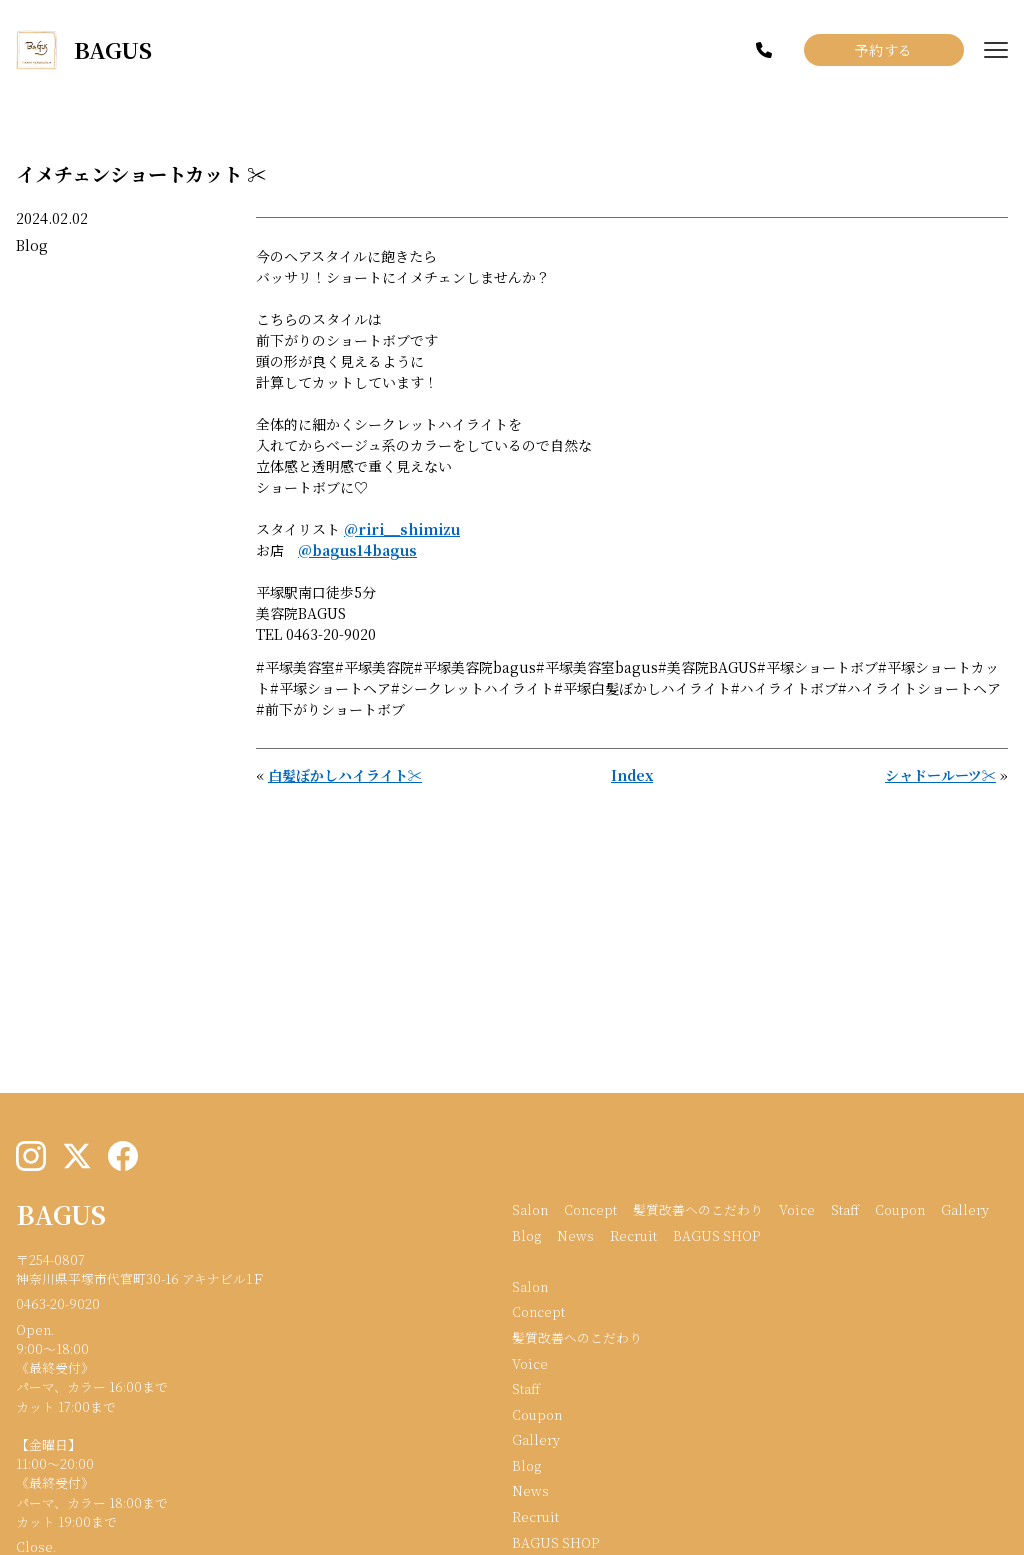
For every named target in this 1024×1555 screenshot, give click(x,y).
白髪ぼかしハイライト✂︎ (345, 775)
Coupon (900, 1209)
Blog (32, 245)
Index (632, 775)
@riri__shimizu (402, 529)
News (575, 1235)
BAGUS (61, 1214)
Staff (845, 1209)
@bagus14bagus (357, 550)
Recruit (633, 1235)
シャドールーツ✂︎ (940, 775)
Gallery (965, 1209)
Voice (797, 1209)
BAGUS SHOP (716, 1235)
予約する (884, 50)
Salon (530, 1209)
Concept (590, 1209)
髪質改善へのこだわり (698, 1209)
